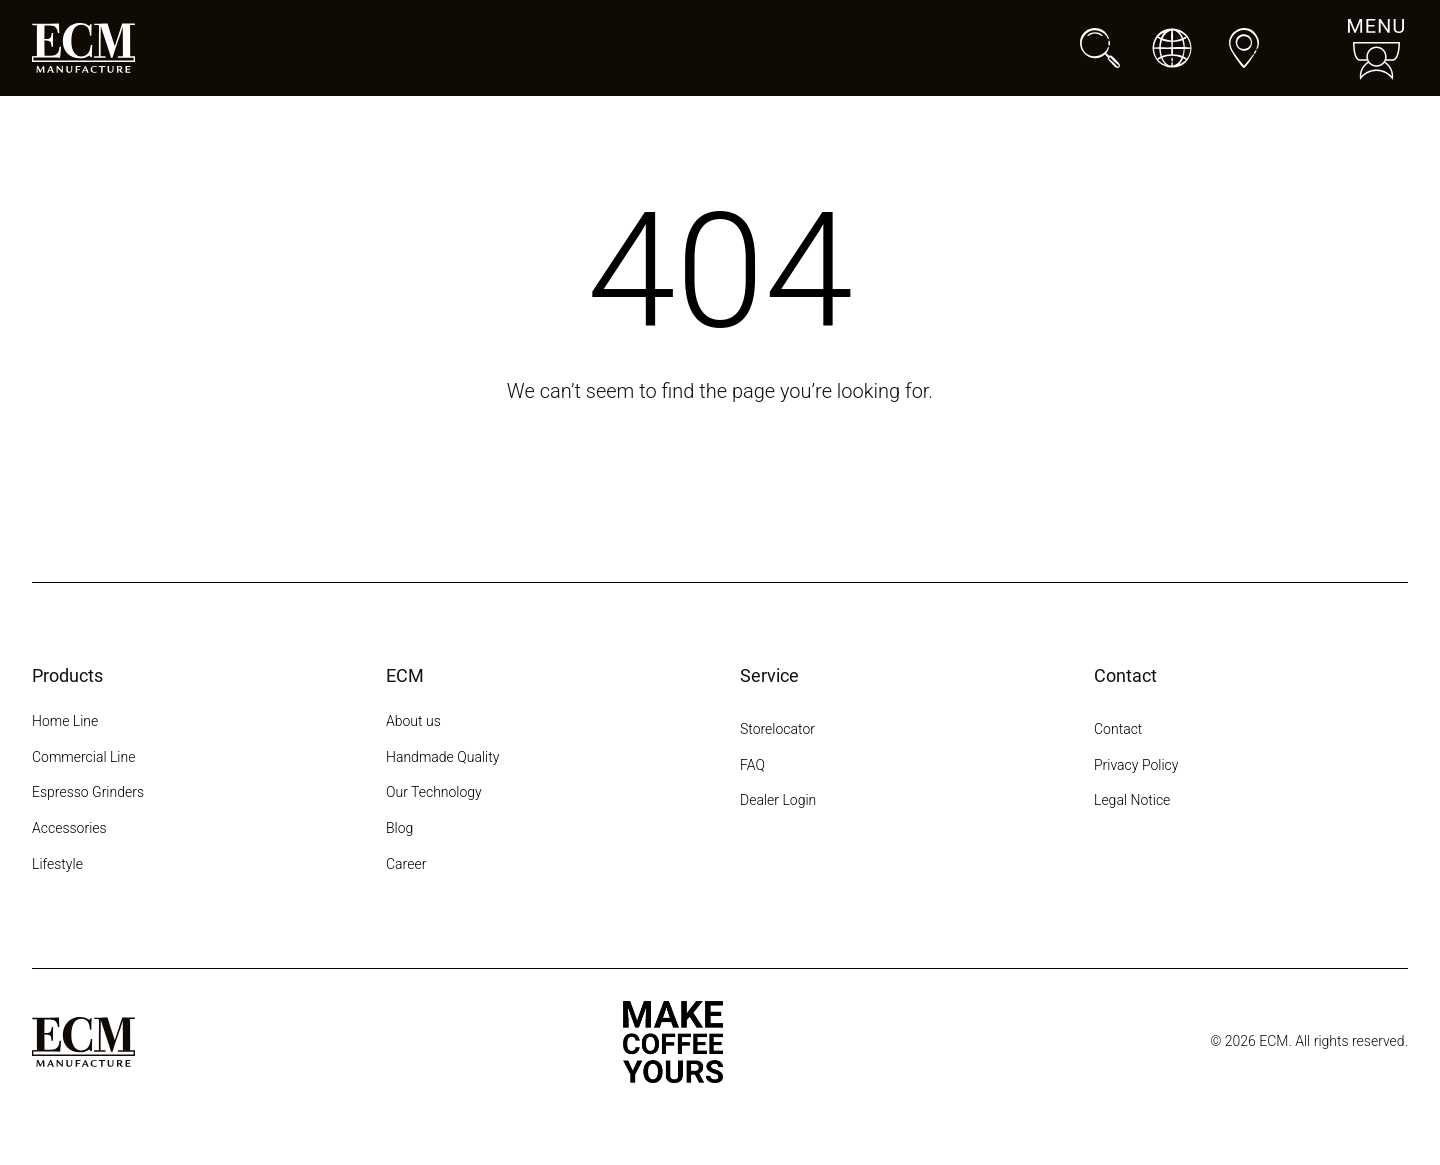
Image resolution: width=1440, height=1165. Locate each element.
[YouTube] (1214, 876)
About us (413, 721)
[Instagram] (1106, 876)
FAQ (752, 765)
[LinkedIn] (1250, 876)
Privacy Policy (1136, 765)
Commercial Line (83, 757)
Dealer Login (778, 800)
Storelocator (777, 729)
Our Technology (434, 792)
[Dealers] (1244, 48)
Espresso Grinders (88, 792)
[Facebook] (1142, 876)
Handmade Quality (442, 757)
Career (406, 864)
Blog (399, 828)
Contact (1118, 729)
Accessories (69, 828)
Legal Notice (1132, 800)
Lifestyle (57, 864)
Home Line (65, 721)
